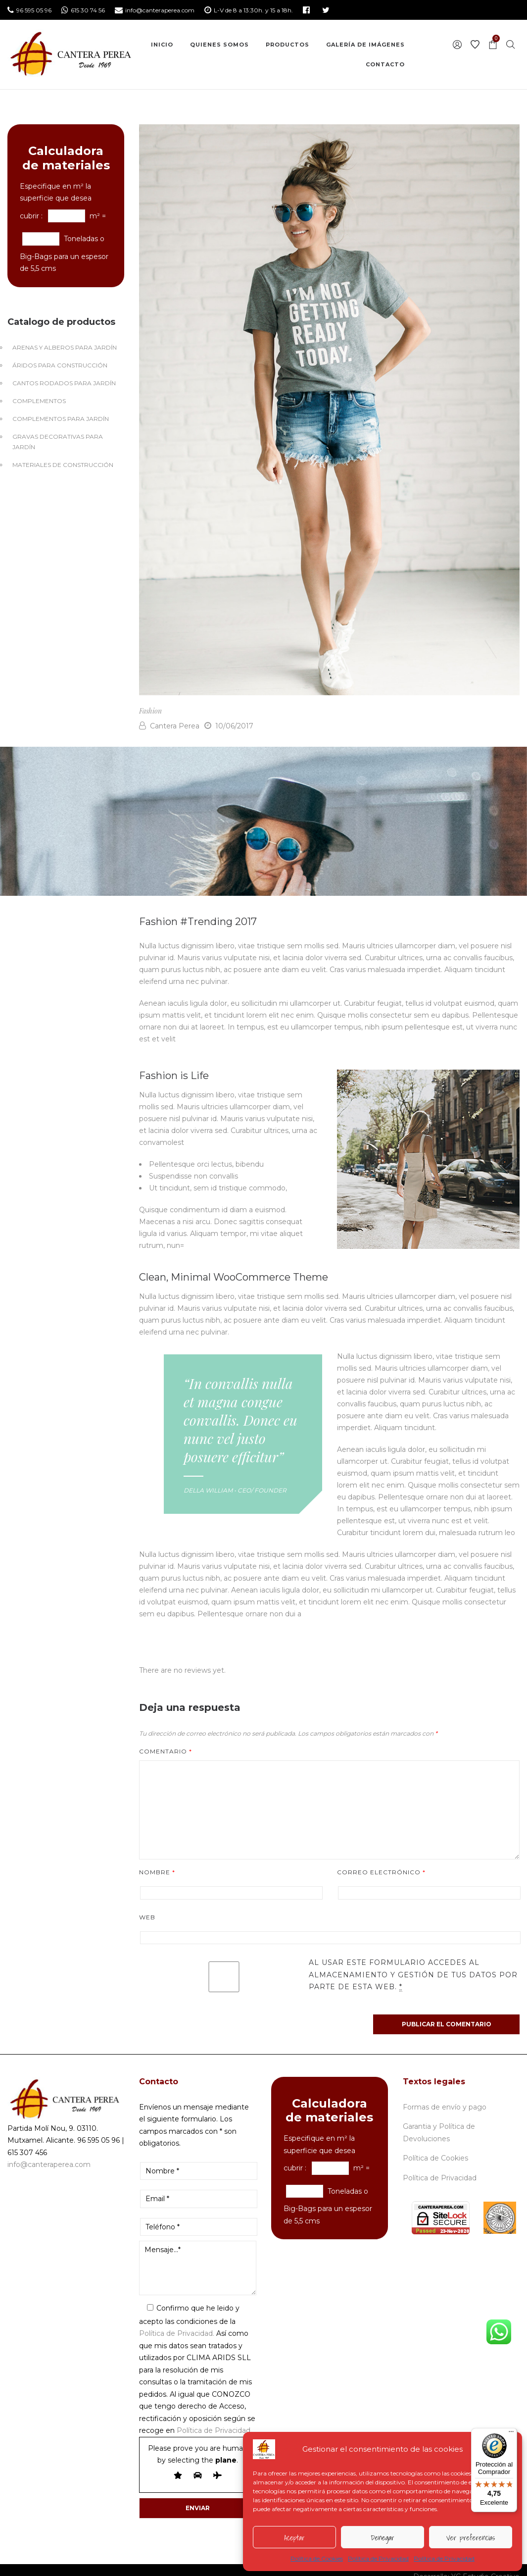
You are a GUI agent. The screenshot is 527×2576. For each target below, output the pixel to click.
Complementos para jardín (60, 418)
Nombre (157, 1872)
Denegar (382, 2537)
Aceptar (294, 2537)
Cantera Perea (169, 725)
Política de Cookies (316, 2558)
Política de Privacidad (378, 2558)
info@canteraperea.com (49, 2164)
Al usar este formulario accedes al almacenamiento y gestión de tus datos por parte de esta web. (413, 1975)
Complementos (39, 401)
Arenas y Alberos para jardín (64, 347)
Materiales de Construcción (62, 464)
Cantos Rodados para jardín (64, 383)
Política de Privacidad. (176, 2333)
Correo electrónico (381, 1872)
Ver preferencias (470, 2537)
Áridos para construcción (59, 365)
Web (147, 1917)
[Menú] (511, 2434)
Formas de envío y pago (444, 2107)
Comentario (165, 1751)
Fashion (150, 711)
